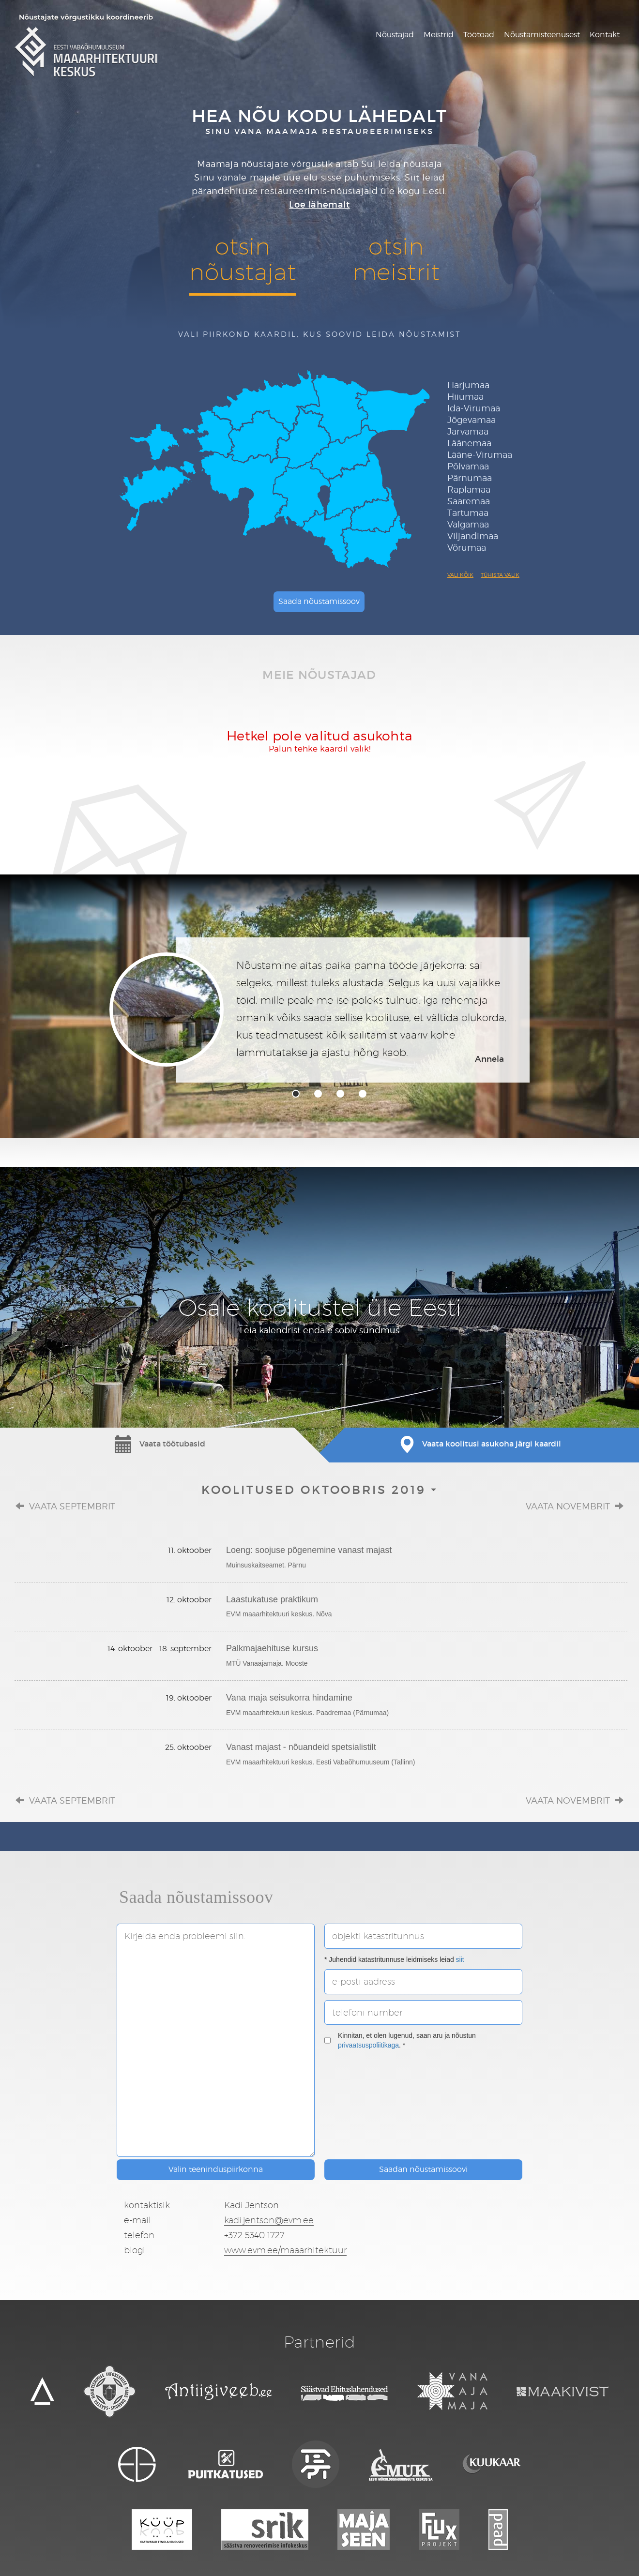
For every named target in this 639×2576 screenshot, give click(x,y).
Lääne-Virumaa (479, 455)
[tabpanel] (319, 1010)
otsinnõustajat (242, 259)
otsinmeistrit (396, 259)
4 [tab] (362, 1094)
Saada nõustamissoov (319, 601)
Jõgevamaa (471, 420)
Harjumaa (468, 385)
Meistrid (439, 34)
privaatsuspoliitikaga (368, 2045)
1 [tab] (296, 1094)
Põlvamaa (468, 466)
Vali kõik (460, 575)
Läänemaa (469, 443)
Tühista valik (500, 575)
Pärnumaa (469, 478)
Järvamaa (467, 431)
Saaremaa (468, 501)
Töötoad (478, 34)
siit (460, 1959)
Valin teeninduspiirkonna (215, 2169)
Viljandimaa (472, 536)
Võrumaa (466, 547)
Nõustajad (395, 34)
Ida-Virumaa (473, 408)
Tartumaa (467, 513)
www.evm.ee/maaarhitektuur (285, 2250)
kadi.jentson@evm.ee (269, 2220)
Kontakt (605, 34)
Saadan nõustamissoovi (423, 2169)
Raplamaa (468, 489)
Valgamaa (468, 524)
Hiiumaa (465, 397)
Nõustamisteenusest (542, 34)
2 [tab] (318, 1094)
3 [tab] (340, 1094)
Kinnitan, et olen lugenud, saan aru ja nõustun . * (400, 2040)
